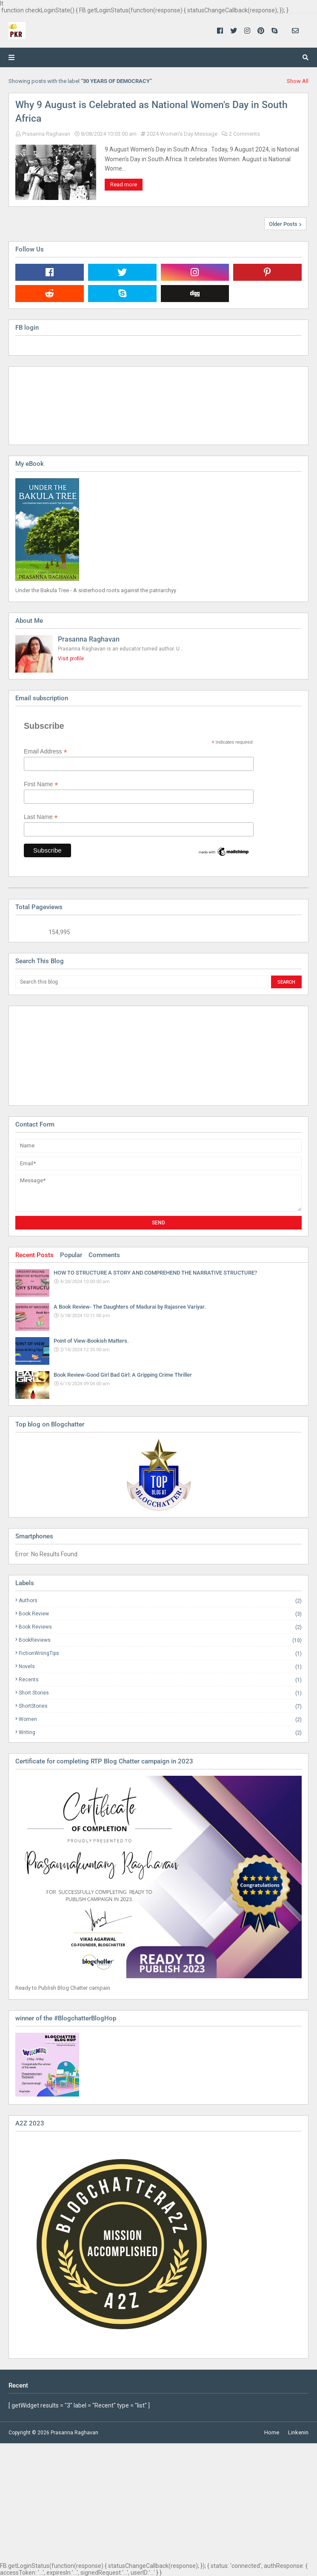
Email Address (45, 751)
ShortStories (160, 1706)
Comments (104, 1255)
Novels (160, 1666)
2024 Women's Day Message (182, 134)
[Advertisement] (57, 1055)
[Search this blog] (142, 982)
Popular (71, 1255)
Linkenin (298, 2432)
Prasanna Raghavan (46, 134)
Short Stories (160, 1693)
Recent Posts (34, 1255)
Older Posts (283, 224)
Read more (123, 184)
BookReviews (160, 1640)
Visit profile (71, 659)
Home (271, 2432)
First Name (41, 784)
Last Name (41, 817)
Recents (160, 1680)
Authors (160, 1601)
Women (160, 1719)
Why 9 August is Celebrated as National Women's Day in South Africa (151, 111)
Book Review (160, 1614)
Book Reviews (160, 1627)
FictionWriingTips (160, 1653)
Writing (160, 1732)
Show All (297, 81)
